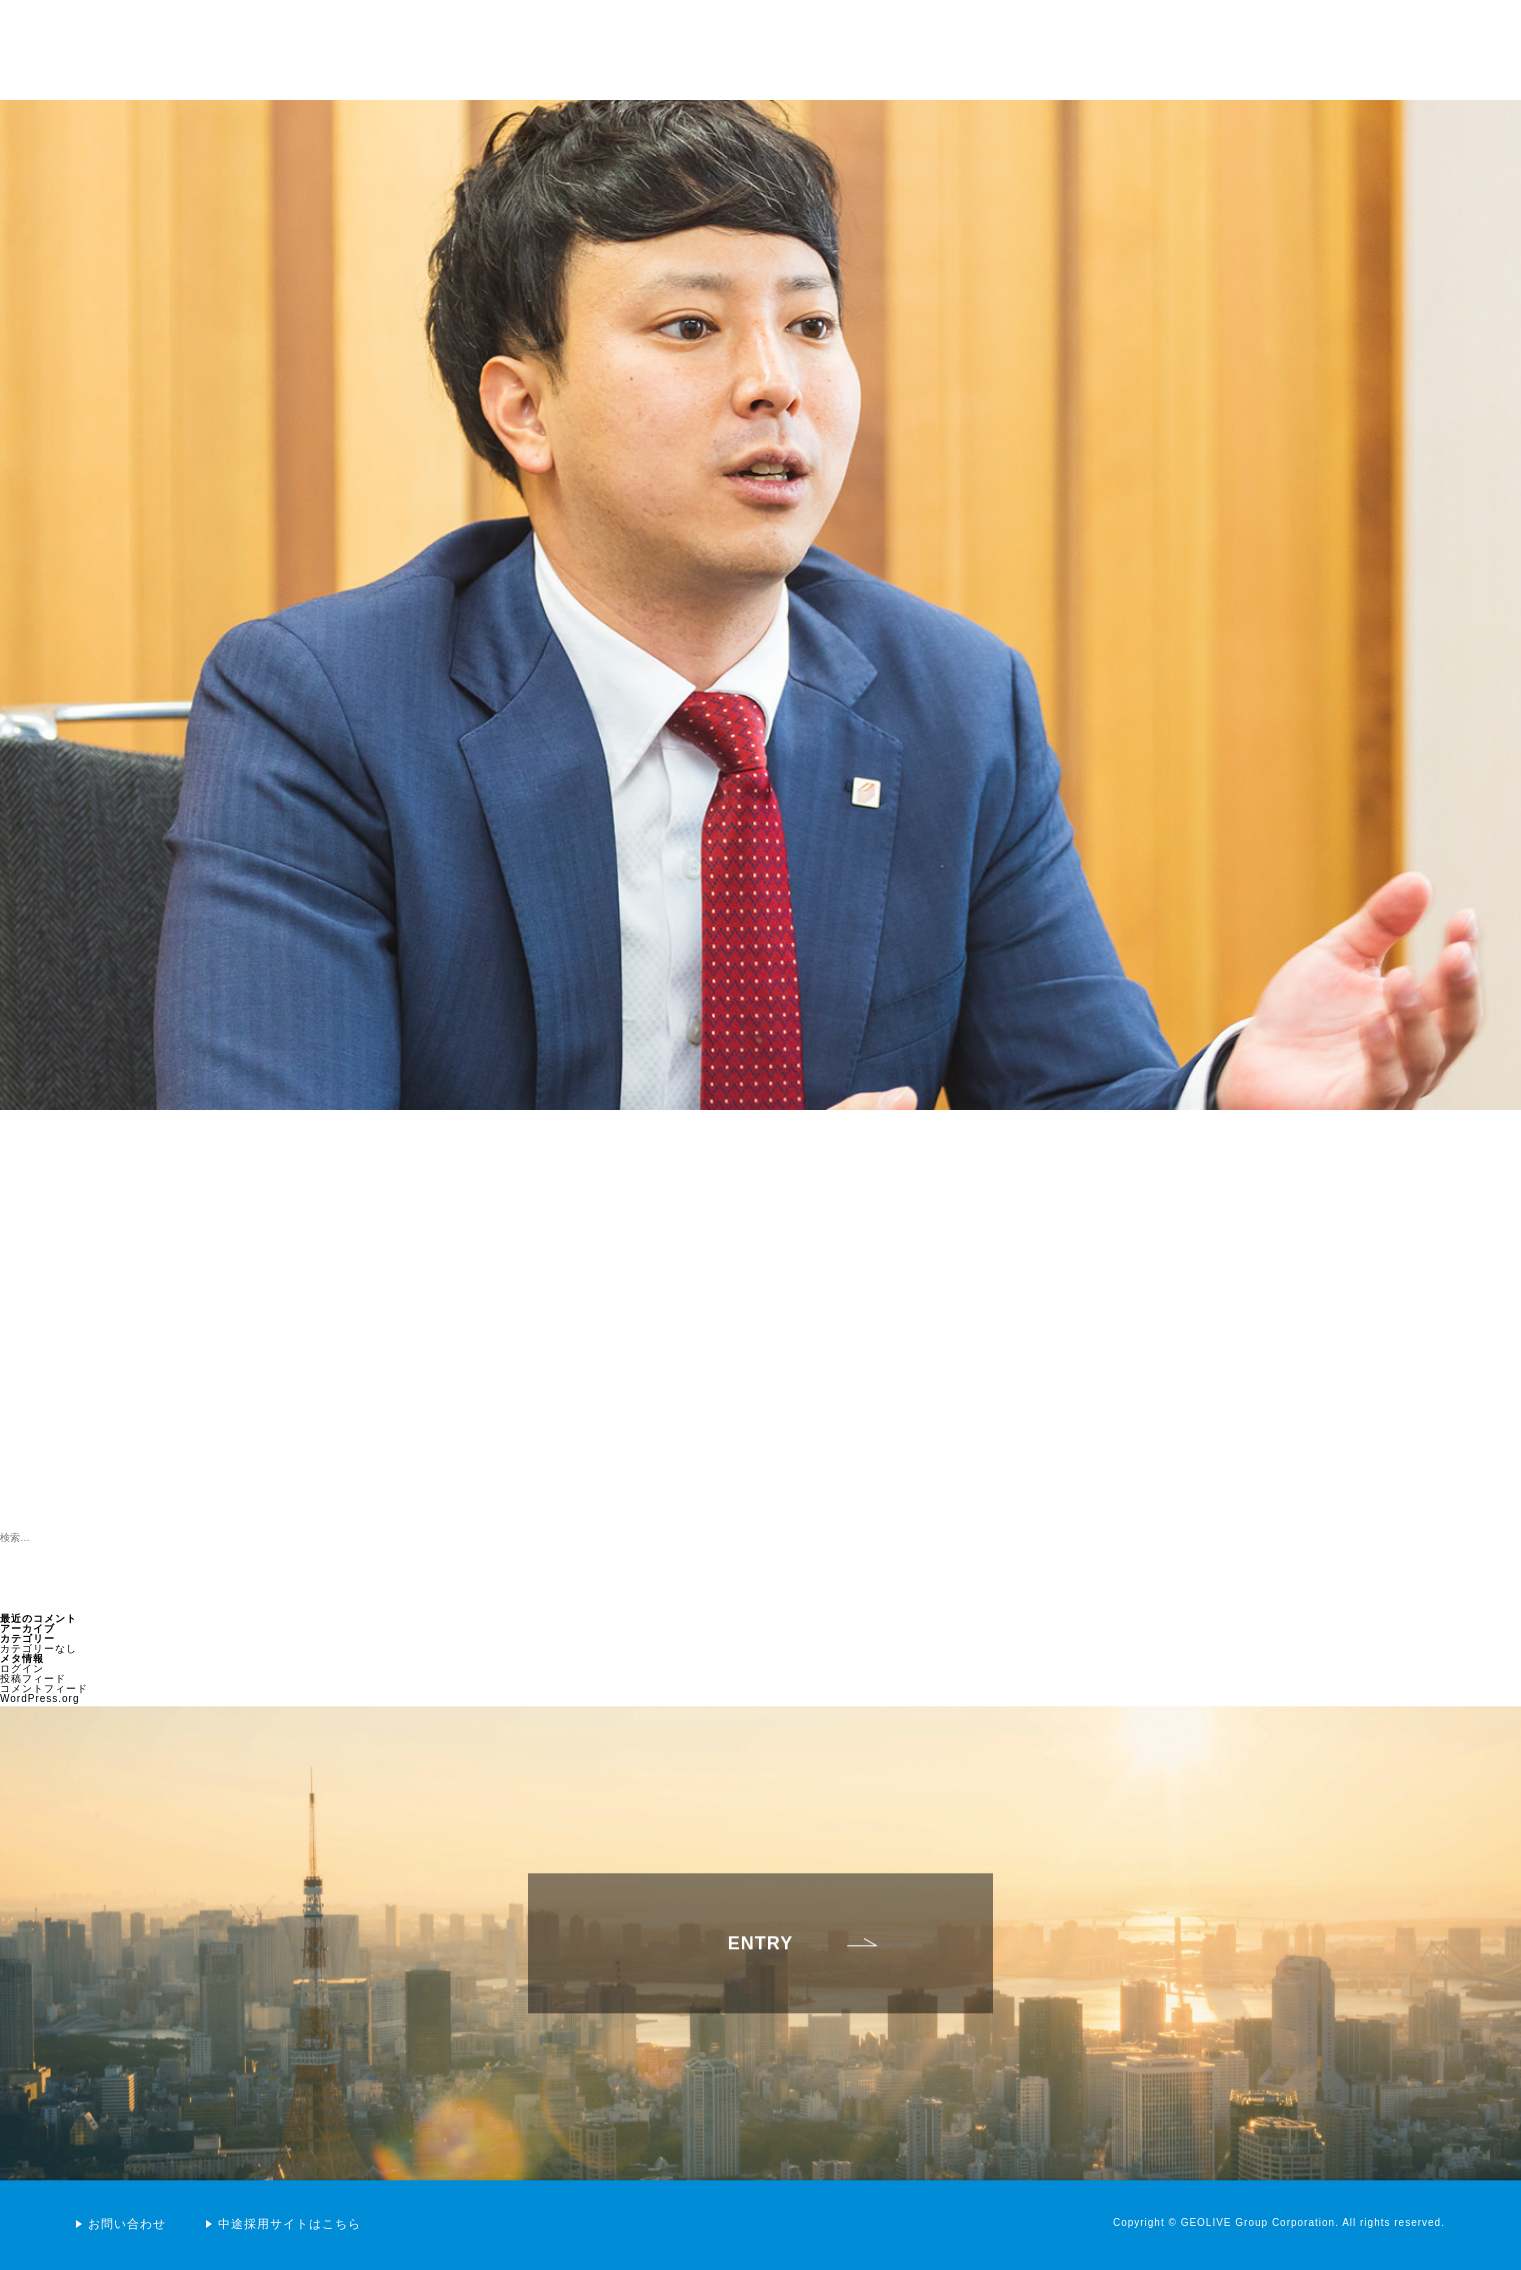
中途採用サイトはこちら (289, 2224)
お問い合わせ (127, 2224)
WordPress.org (40, 1698)
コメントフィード (44, 1688)
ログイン (22, 1668)
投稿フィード (33, 1678)
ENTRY (760, 1955)
